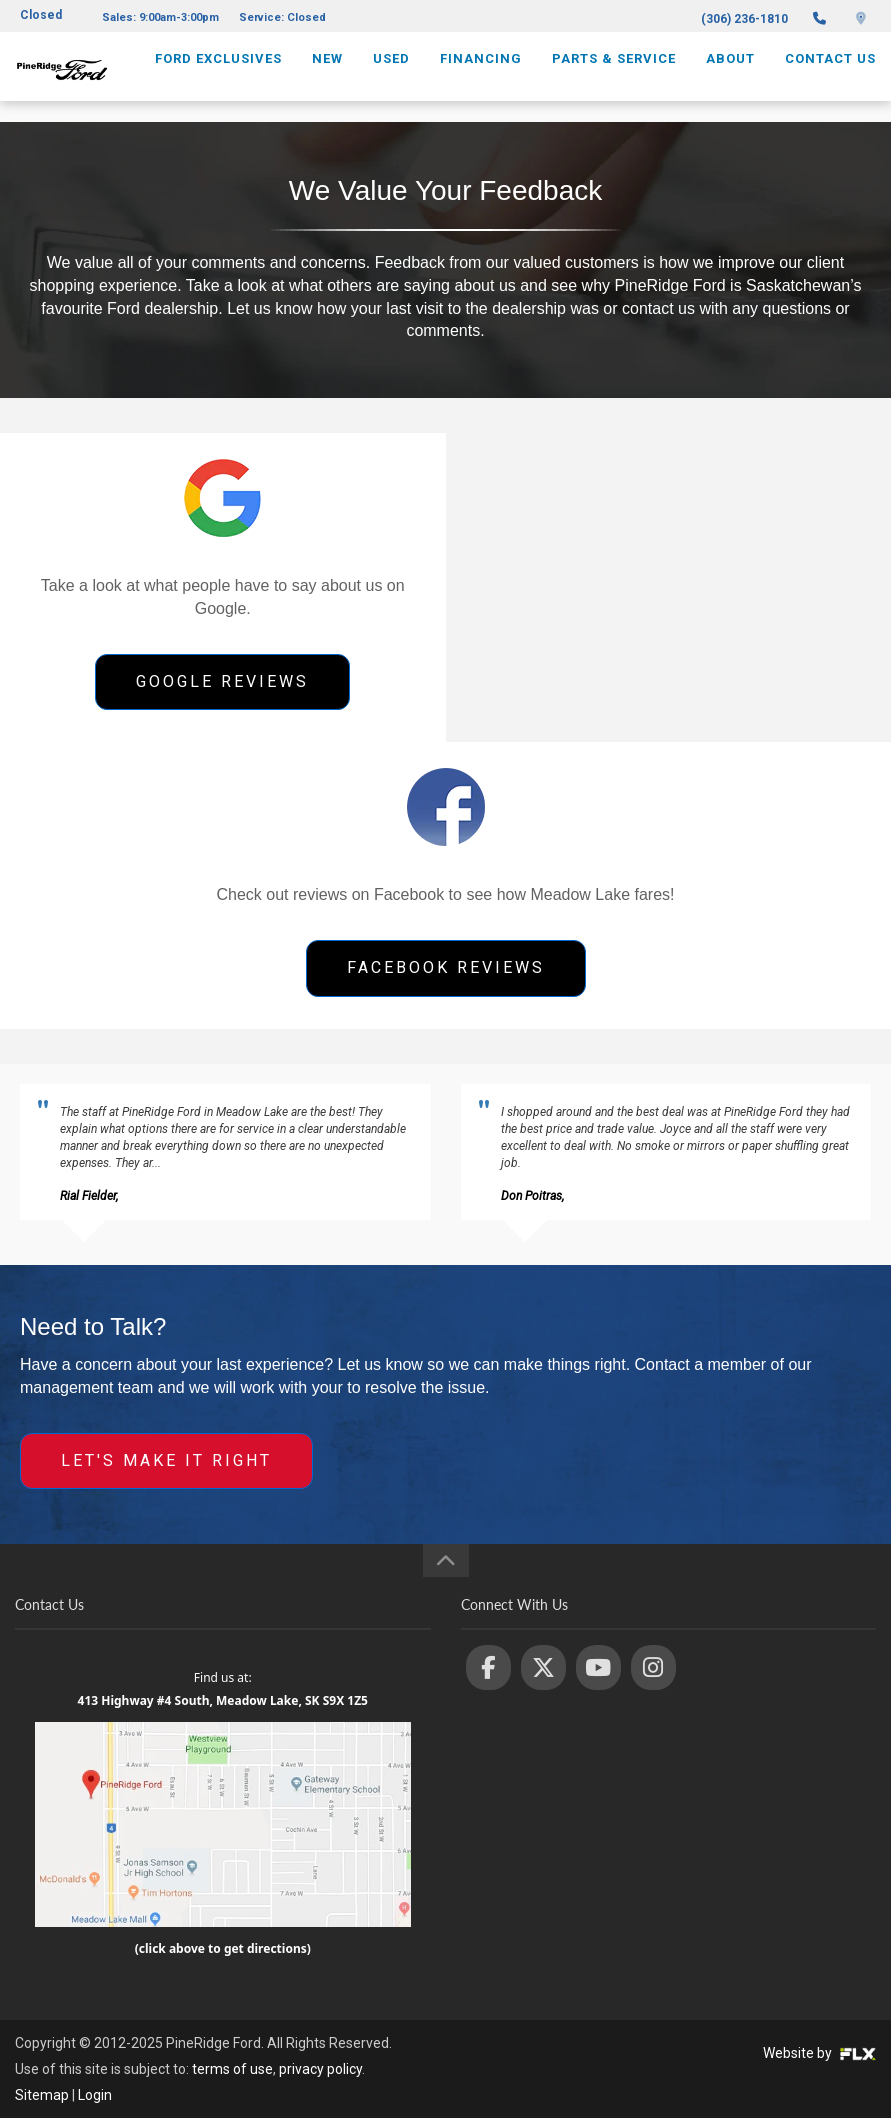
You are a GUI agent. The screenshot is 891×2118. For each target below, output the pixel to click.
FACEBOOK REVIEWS (446, 967)
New (327, 76)
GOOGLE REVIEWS (222, 681)
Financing (481, 76)
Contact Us (830, 76)
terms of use (232, 2069)
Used (391, 76)
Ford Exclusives (218, 76)
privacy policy (320, 2069)
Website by (819, 2053)
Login (95, 2095)
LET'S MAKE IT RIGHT (166, 1460)
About (730, 76)
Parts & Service (614, 76)
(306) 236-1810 (744, 19)
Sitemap (42, 2095)
